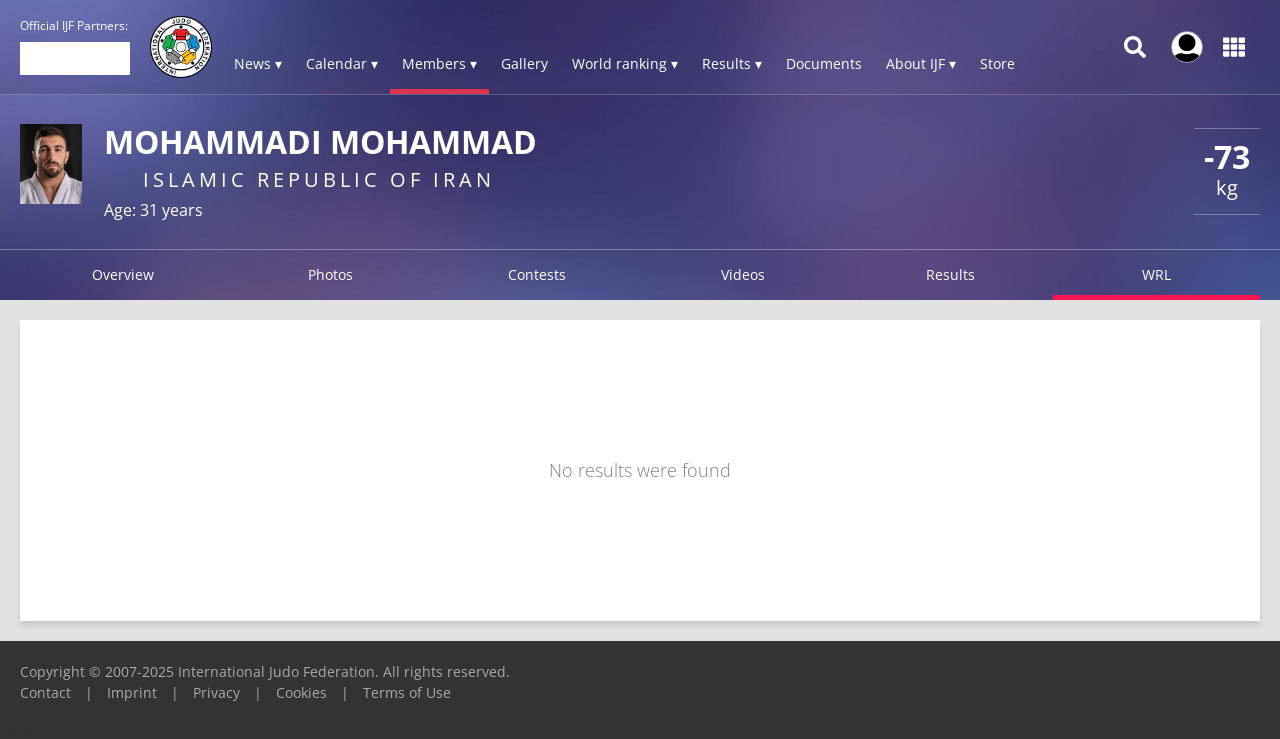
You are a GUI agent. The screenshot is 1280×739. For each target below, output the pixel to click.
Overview (123, 274)
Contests (537, 274)
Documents (824, 63)
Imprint (132, 692)
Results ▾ (732, 63)
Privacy (216, 692)
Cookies (301, 692)
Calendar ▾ (342, 63)
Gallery (524, 63)
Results (950, 274)
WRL (1156, 274)
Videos (743, 274)
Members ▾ (439, 63)
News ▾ (258, 63)
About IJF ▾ (921, 63)
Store (997, 63)
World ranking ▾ (625, 63)
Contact (45, 692)
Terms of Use (407, 692)
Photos (330, 274)
